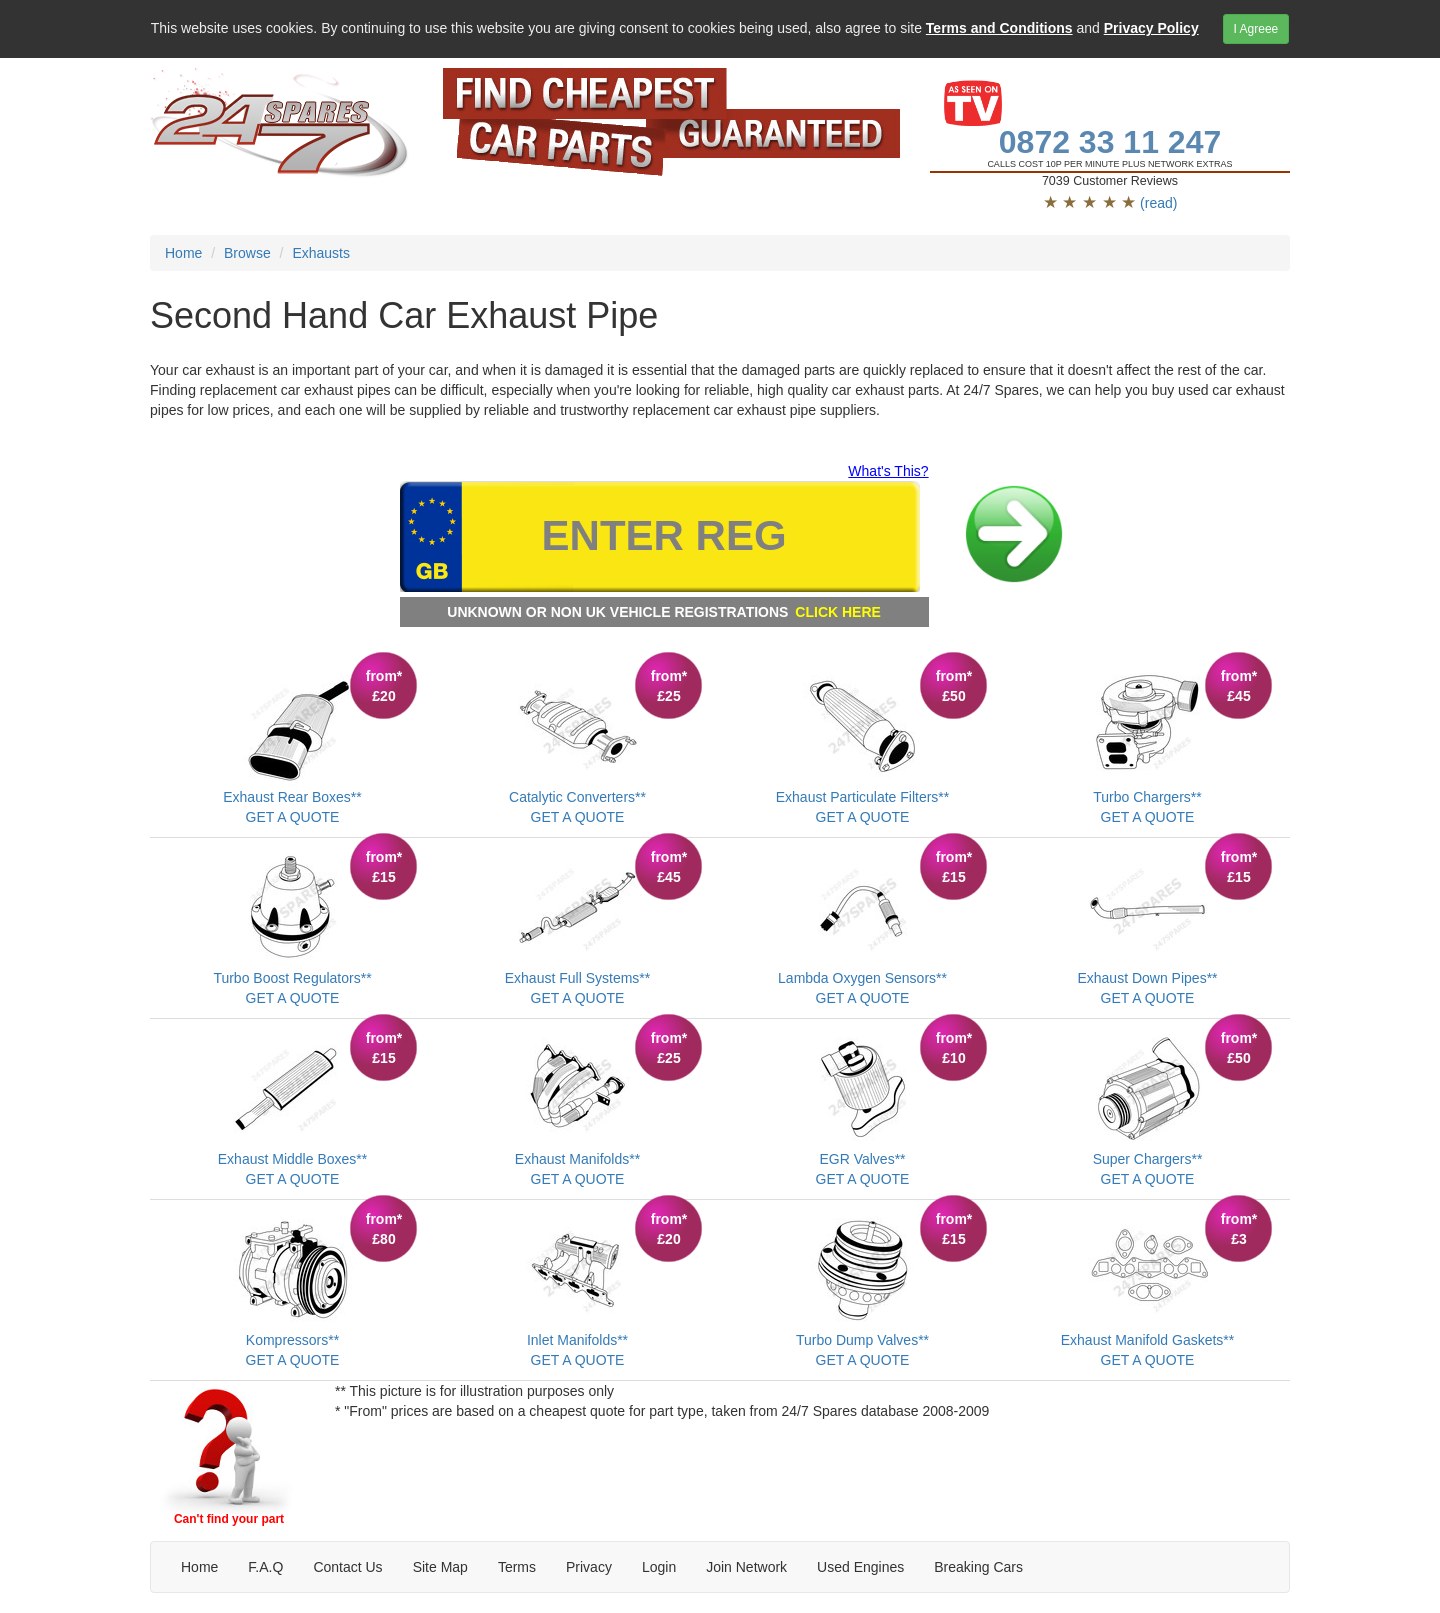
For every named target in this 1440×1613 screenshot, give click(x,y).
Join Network (746, 1567)
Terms (517, 1567)
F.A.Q (265, 1567)
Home (183, 253)
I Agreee (1256, 29)
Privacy (589, 1567)
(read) (1158, 203)
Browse (247, 253)
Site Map (440, 1567)
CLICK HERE (838, 612)
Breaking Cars (978, 1567)
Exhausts (321, 253)
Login (659, 1567)
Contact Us (347, 1567)
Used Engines (860, 1567)
